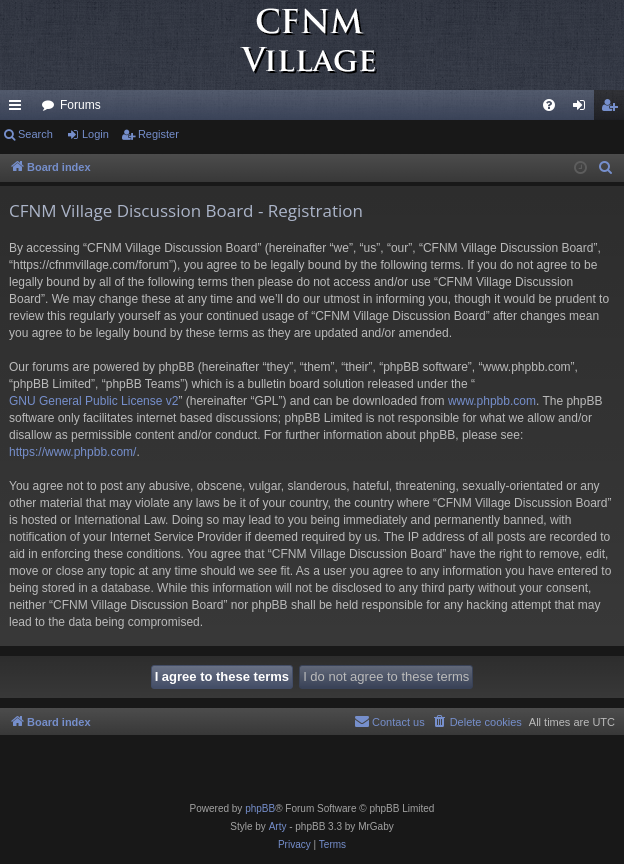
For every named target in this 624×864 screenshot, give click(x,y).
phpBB (260, 808)
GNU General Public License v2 (93, 401)
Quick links (19, 109)
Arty (278, 826)
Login (95, 134)
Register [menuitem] (613, 109)
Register (158, 134)
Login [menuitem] (583, 109)
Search (35, 134)
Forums (80, 105)
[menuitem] (549, 105)
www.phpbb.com (492, 401)
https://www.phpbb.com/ (72, 452)
